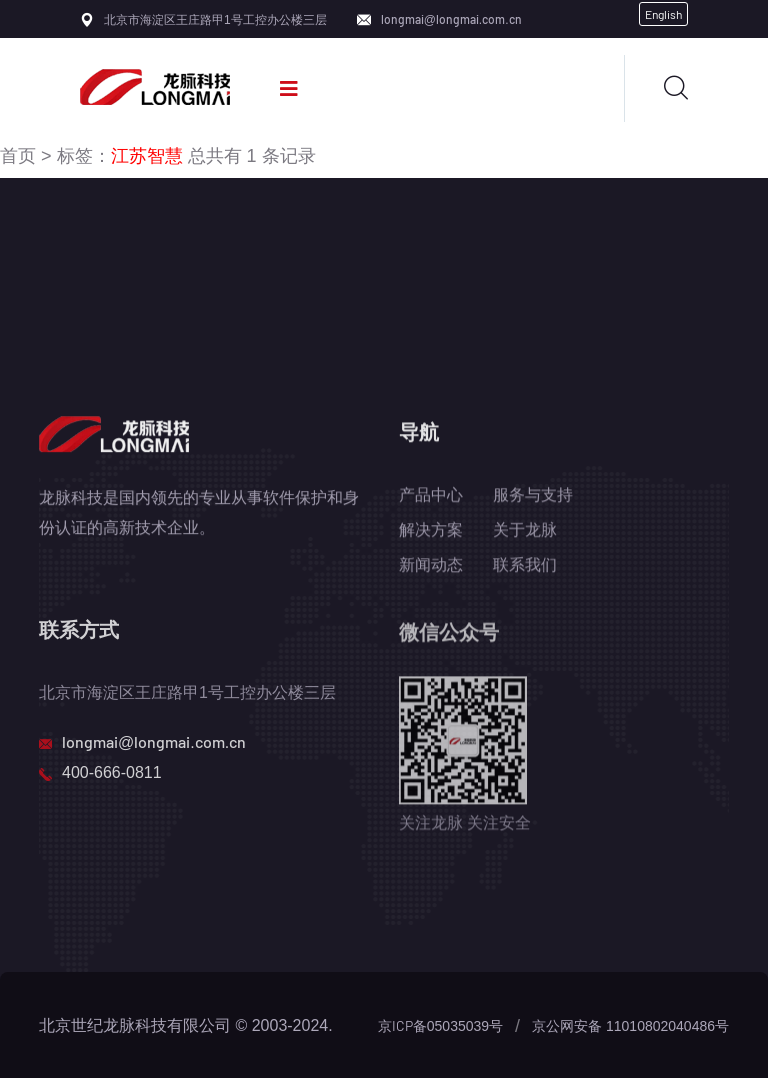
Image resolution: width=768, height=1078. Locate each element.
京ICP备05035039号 (440, 1025)
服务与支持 (533, 495)
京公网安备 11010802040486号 (630, 1025)
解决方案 (431, 530)
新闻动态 (431, 565)
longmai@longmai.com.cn (451, 19)
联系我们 (525, 565)
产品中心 (431, 495)
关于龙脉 (525, 530)
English (663, 14)
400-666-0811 (112, 773)
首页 (18, 155)
